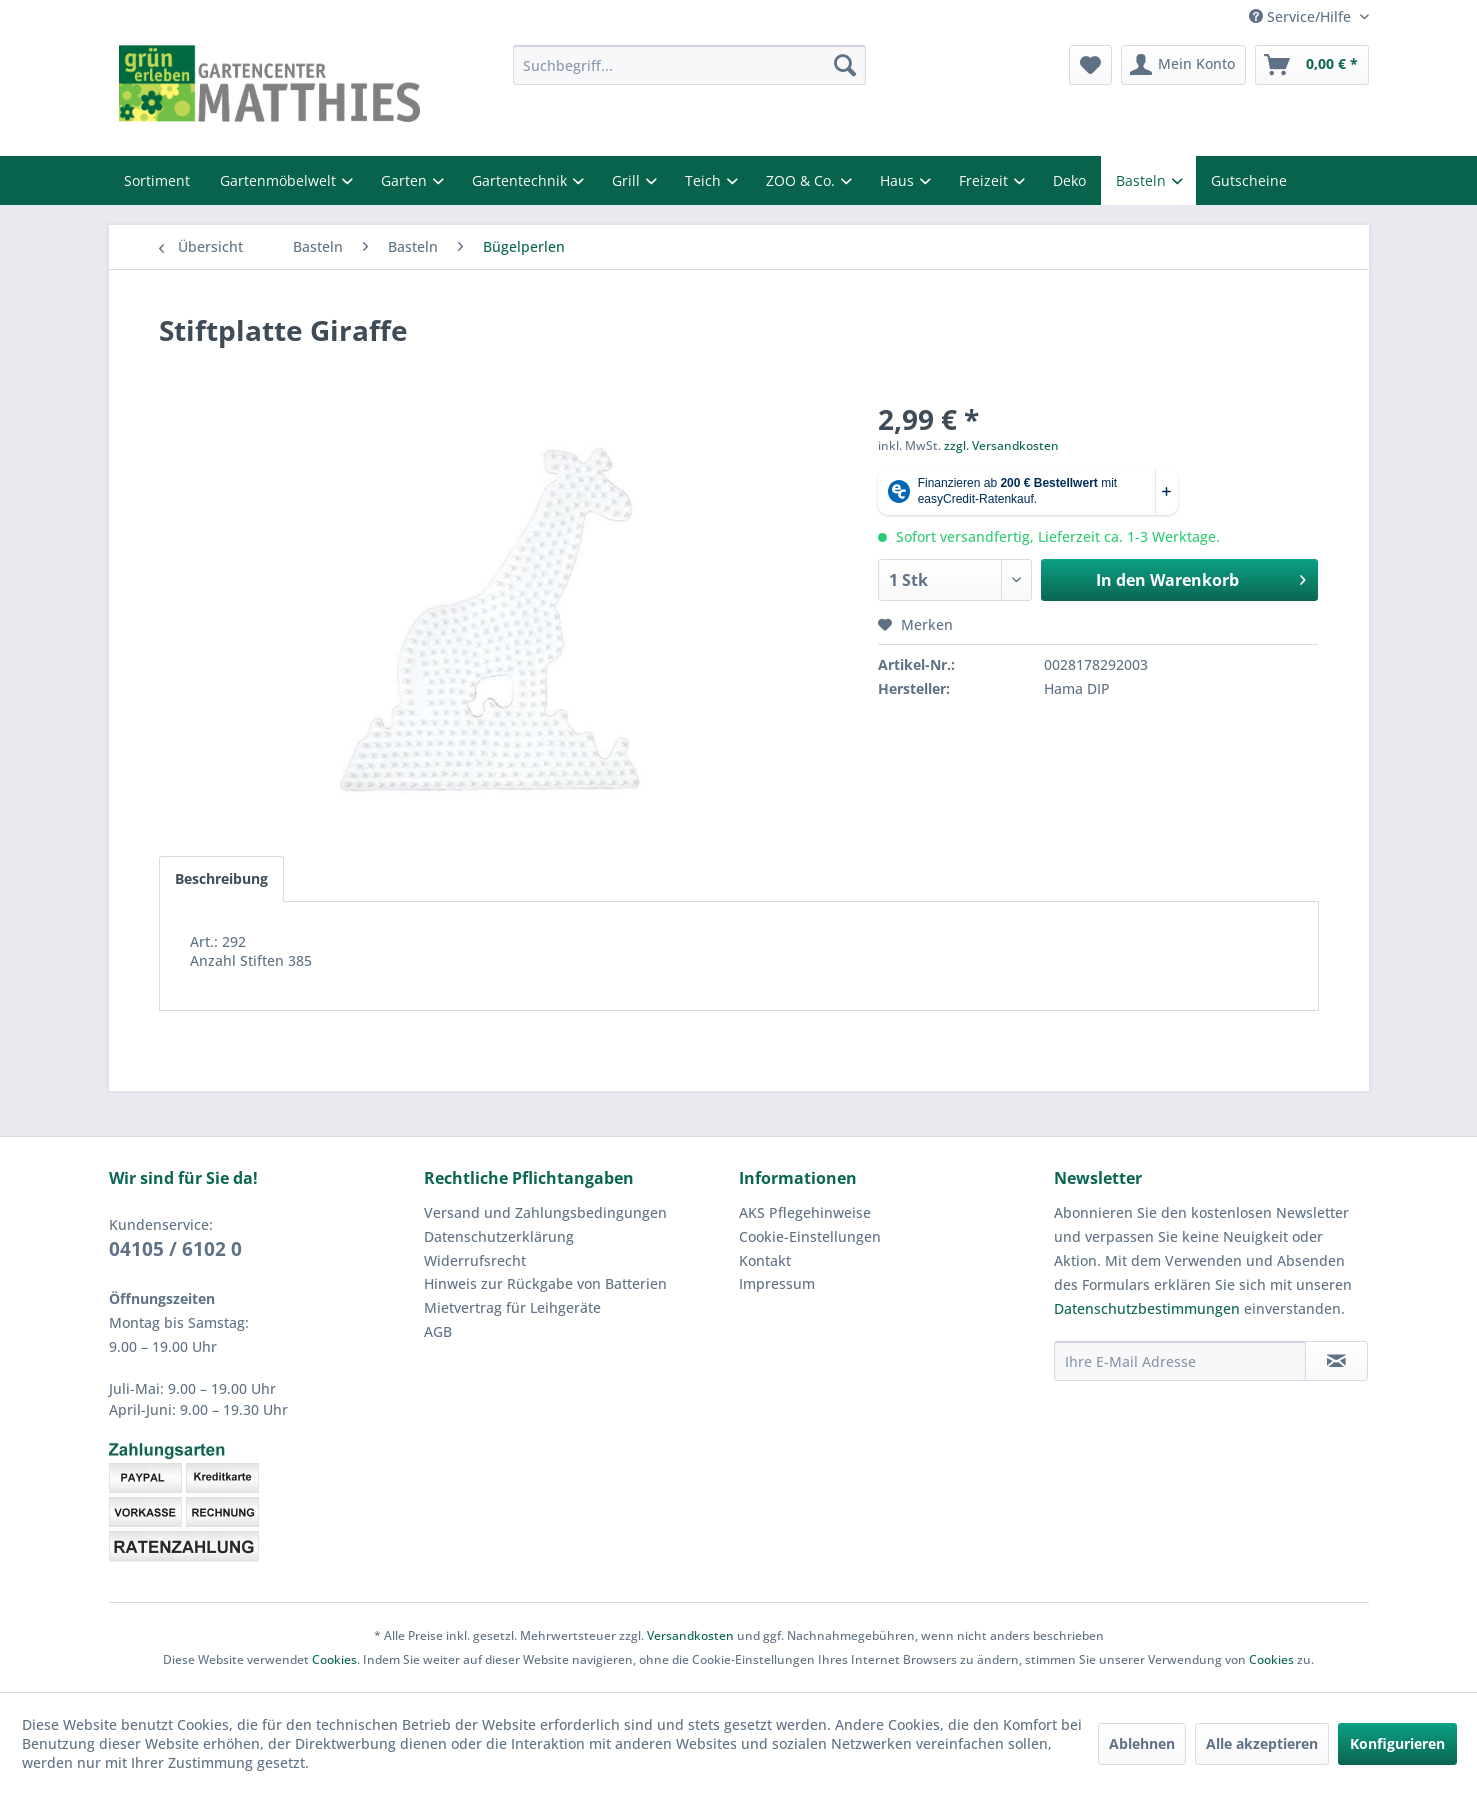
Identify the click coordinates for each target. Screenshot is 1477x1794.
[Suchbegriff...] (689, 65)
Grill (628, 180)
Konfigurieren (1397, 1743)
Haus (899, 180)
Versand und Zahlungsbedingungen (545, 1212)
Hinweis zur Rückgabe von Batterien (545, 1283)
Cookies (334, 1659)
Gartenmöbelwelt (280, 180)
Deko (1069, 180)
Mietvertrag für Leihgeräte (512, 1307)
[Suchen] (845, 65)
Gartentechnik (521, 180)
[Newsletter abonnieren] (1336, 1361)
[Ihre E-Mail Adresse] (1180, 1361)
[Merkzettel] (1090, 65)
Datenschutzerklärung (499, 1236)
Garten (406, 180)
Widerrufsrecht (475, 1260)
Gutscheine (1249, 180)
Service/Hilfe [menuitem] (1302, 16)
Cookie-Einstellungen (810, 1236)
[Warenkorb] (1312, 65)
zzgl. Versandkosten (1001, 445)
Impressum (777, 1283)
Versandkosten (690, 1635)
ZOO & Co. (802, 180)
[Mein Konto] (1183, 65)
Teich (705, 180)
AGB (438, 1331)
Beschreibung (221, 878)
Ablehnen (1142, 1743)
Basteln (1143, 180)
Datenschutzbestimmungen (1147, 1308)
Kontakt (765, 1260)
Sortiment (157, 180)
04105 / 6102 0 (175, 1249)
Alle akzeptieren (1262, 1743)
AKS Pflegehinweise (805, 1212)
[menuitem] (689, 65)
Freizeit (985, 180)
